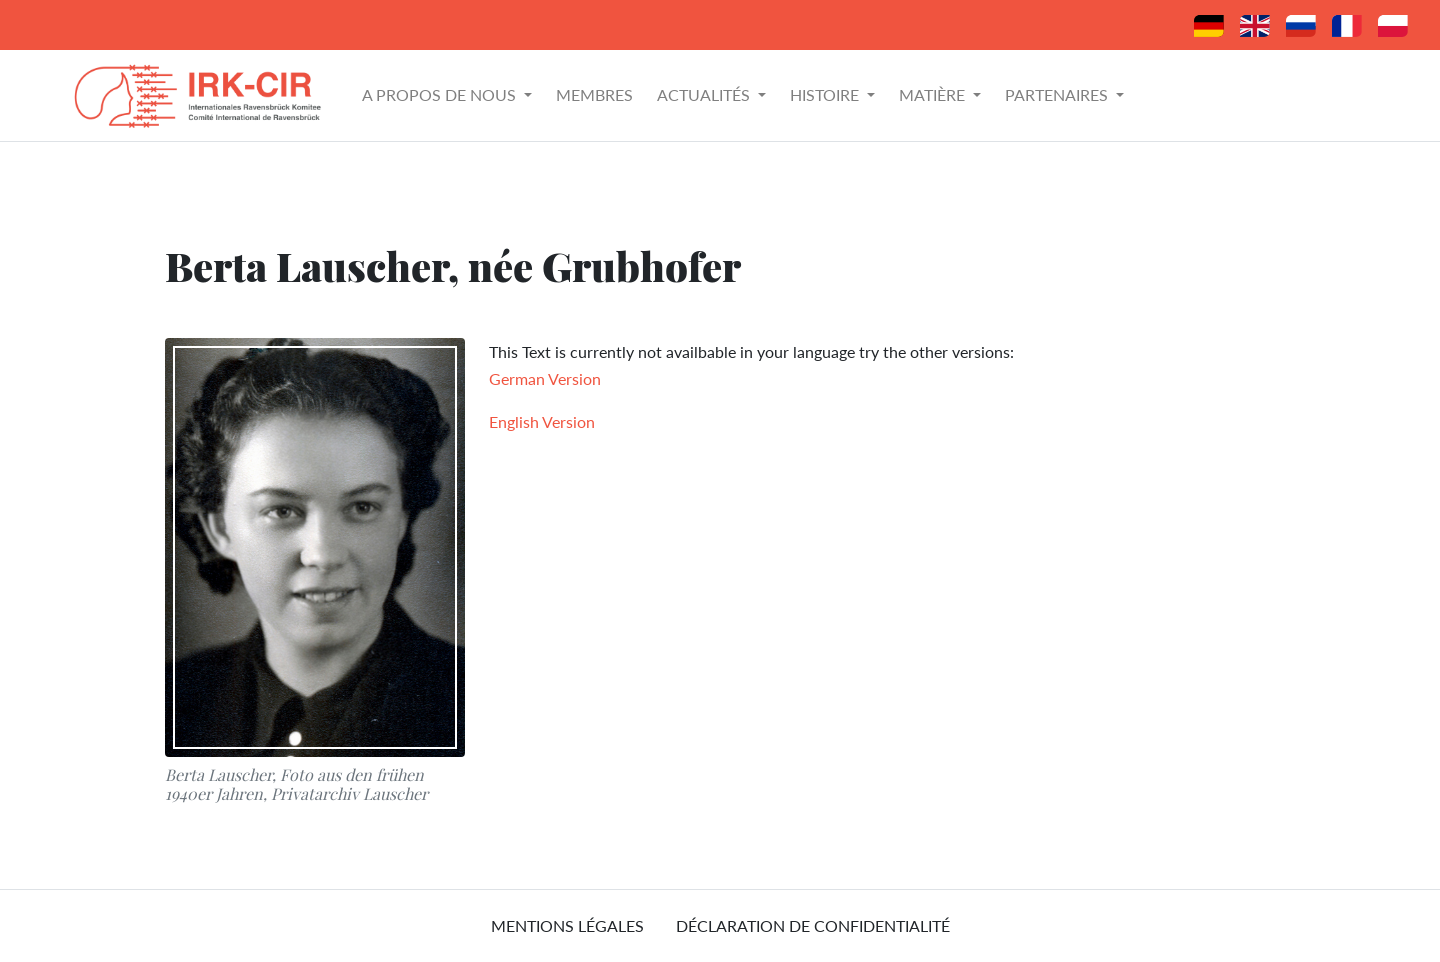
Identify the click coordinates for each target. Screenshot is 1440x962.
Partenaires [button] (1058, 94)
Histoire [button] (826, 94)
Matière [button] (934, 94)
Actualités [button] (705, 94)
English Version (542, 421)
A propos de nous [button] (441, 94)
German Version (545, 378)
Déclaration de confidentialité (813, 925)
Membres (594, 94)
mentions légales (567, 925)
